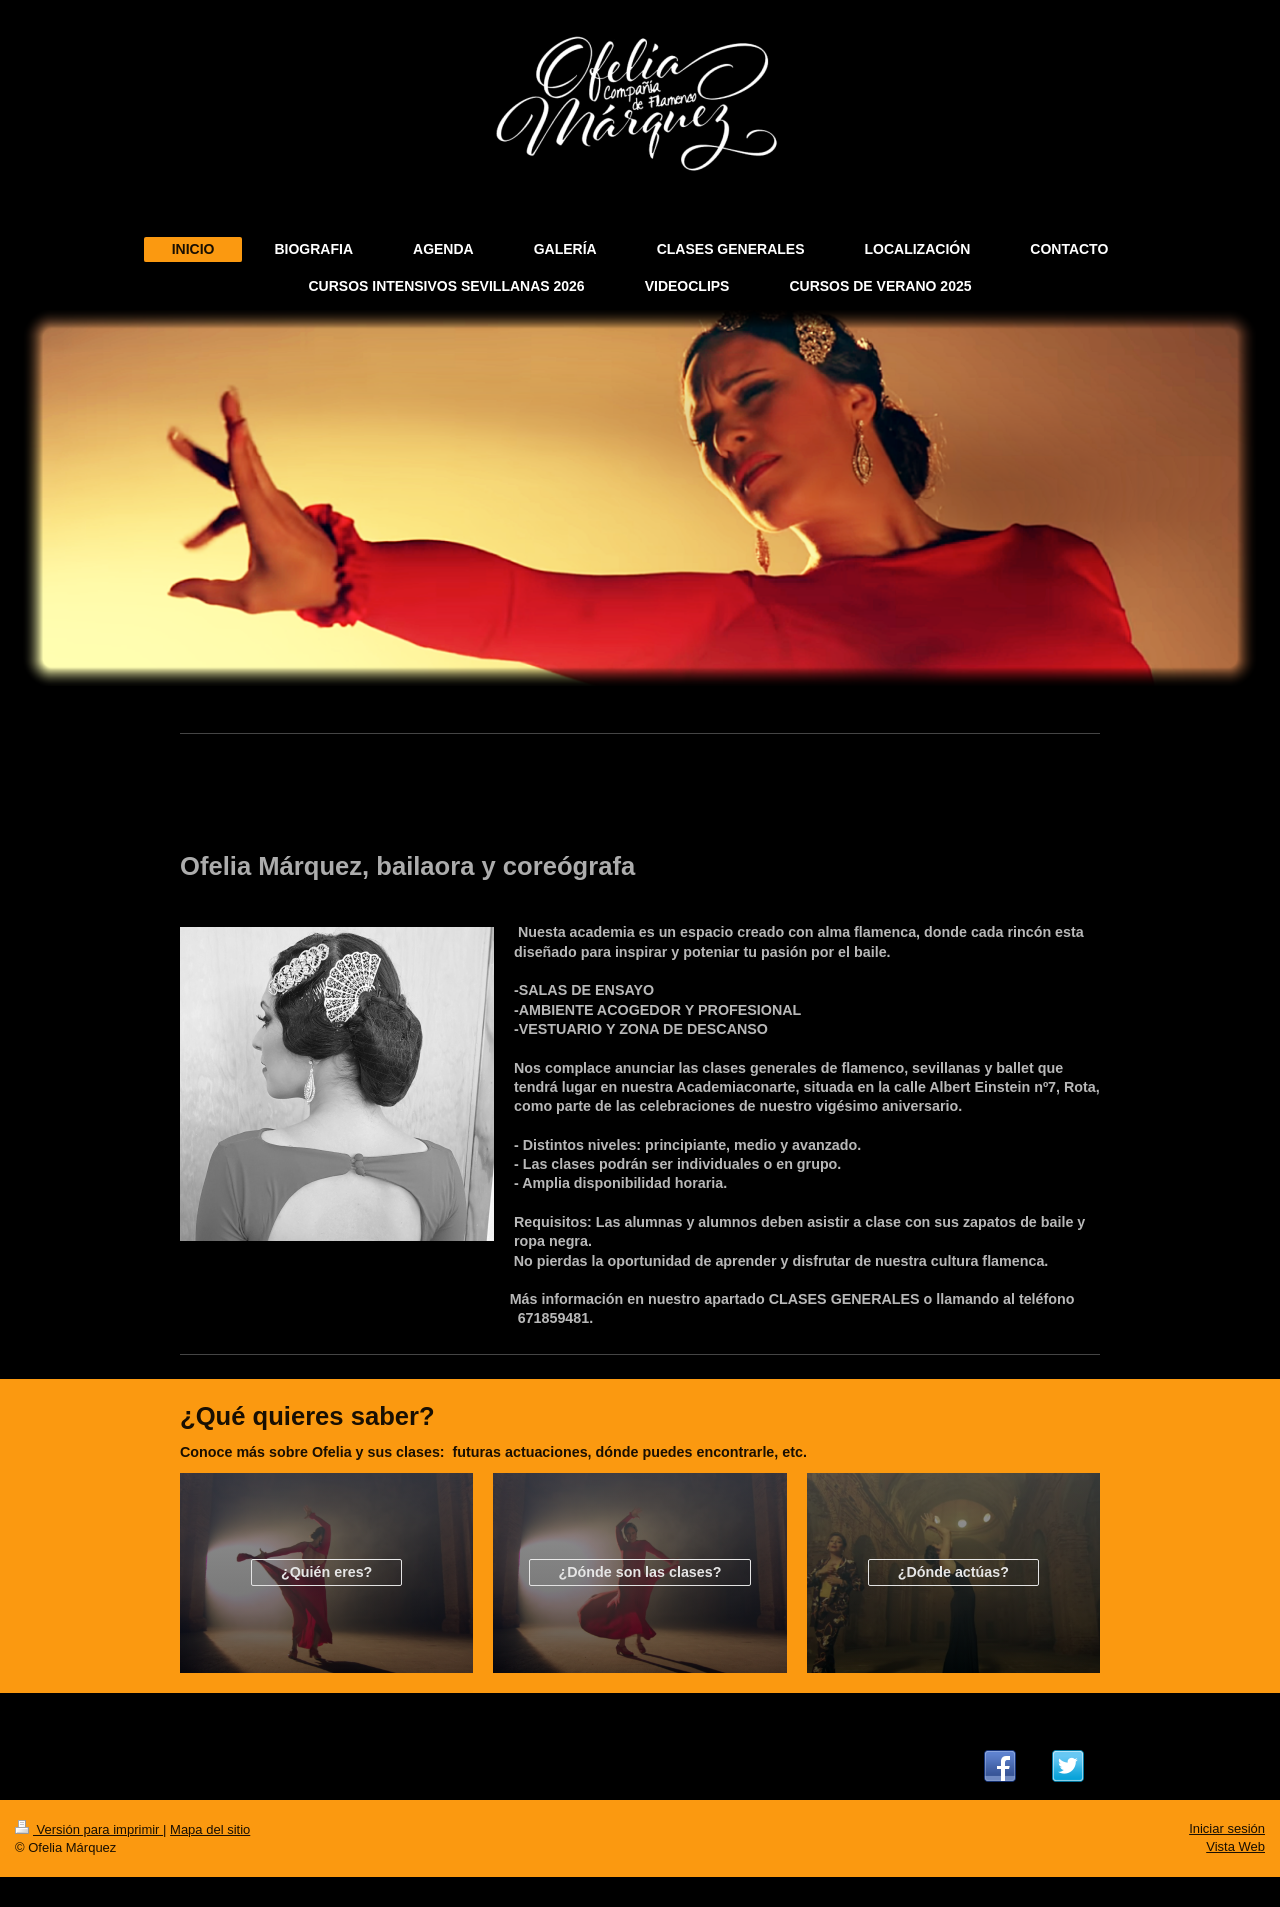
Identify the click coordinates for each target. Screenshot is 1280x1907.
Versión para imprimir (89, 1829)
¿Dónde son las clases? (640, 1572)
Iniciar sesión (1227, 1828)
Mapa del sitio (210, 1829)
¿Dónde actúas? (953, 1572)
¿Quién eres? (326, 1572)
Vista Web (1235, 1846)
